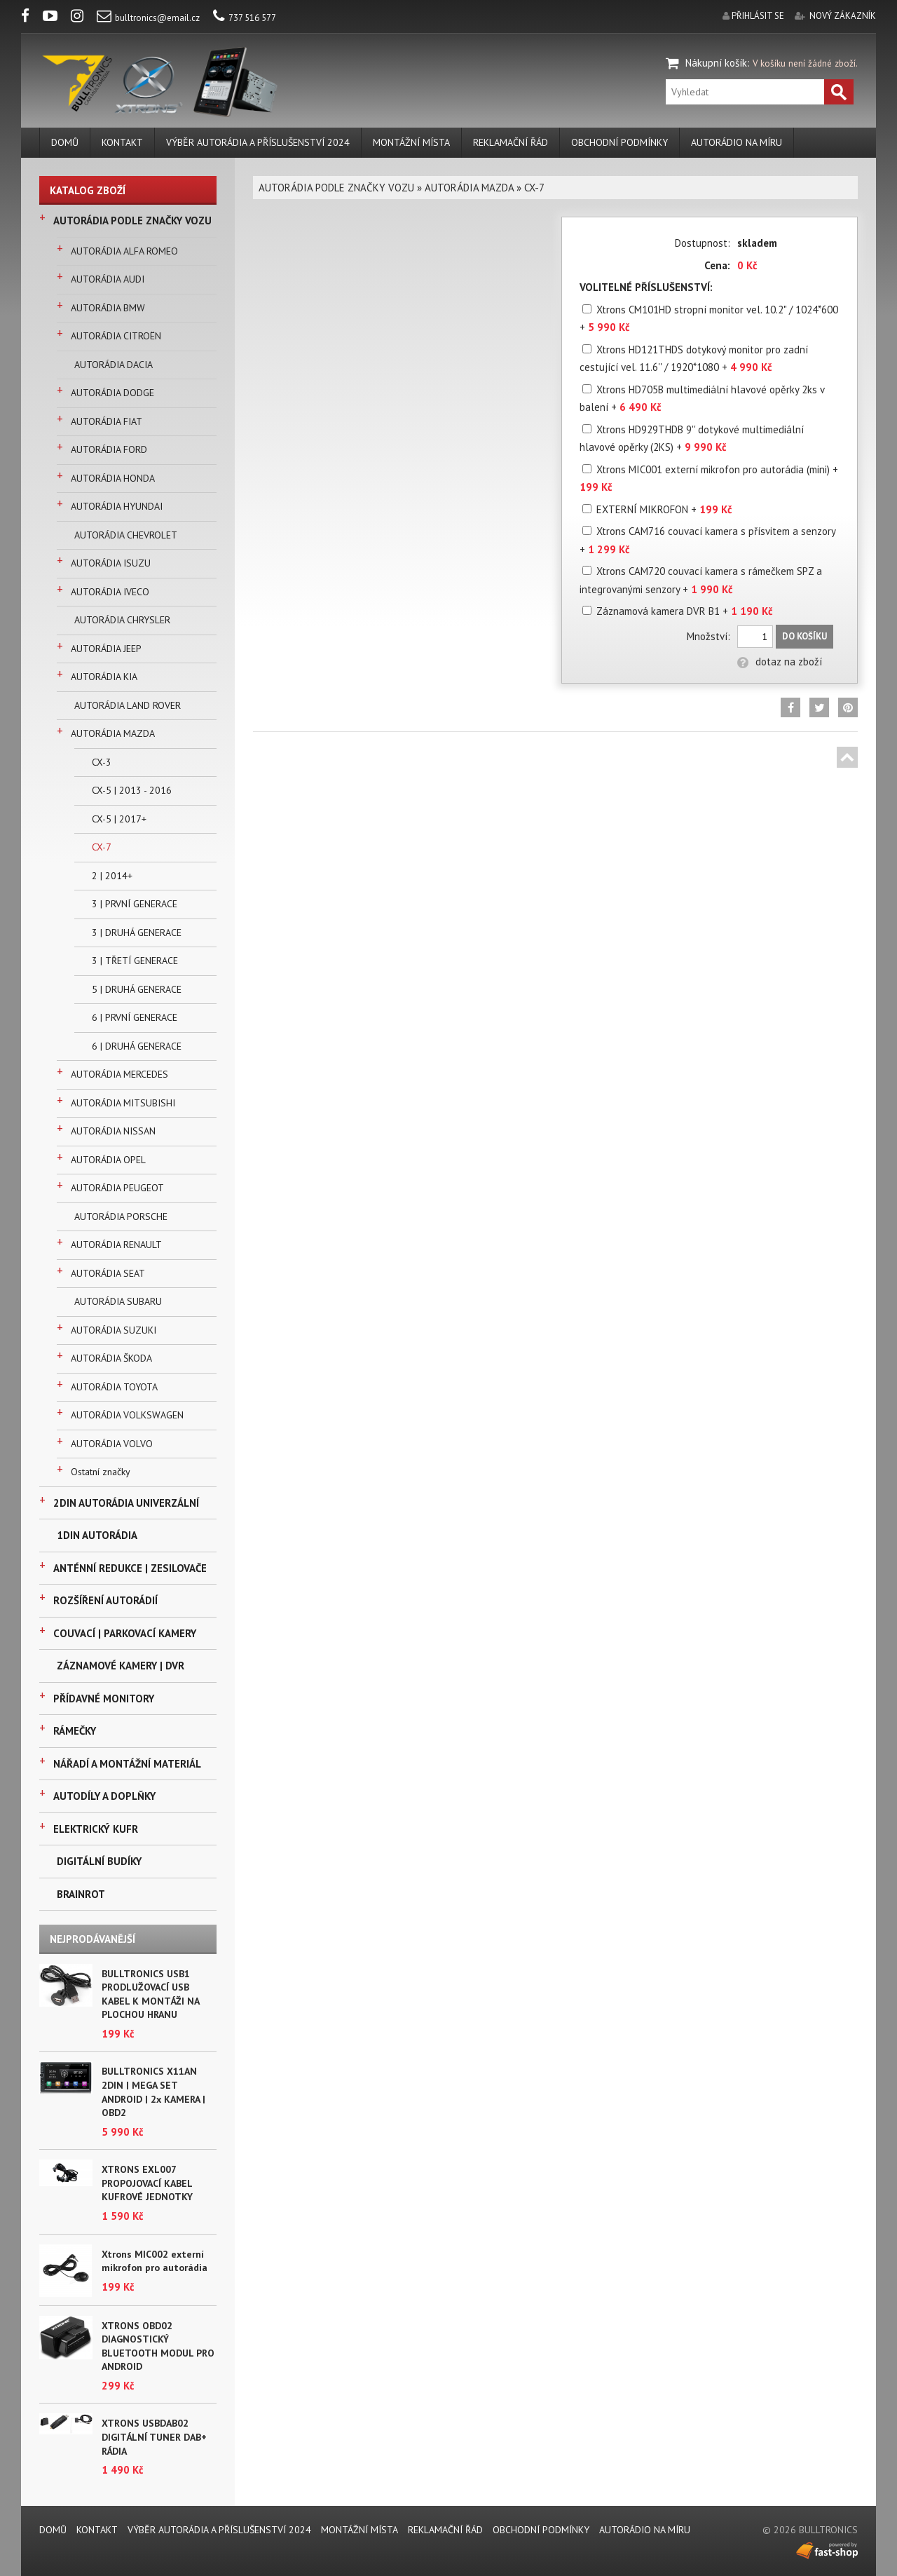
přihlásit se (758, 16)
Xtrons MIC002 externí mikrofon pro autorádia (154, 2261)
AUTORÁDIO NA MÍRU (736, 142)
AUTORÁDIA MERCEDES (119, 1074)
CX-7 (101, 847)
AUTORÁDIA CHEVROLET (125, 535)
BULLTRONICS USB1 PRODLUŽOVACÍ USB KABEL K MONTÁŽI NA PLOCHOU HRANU (150, 1994)
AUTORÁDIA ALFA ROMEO (124, 251)
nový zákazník (842, 16)
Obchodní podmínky (619, 142)
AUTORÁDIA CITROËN (116, 336)
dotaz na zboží (779, 661)
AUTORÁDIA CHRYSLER (122, 620)
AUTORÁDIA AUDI (107, 279)
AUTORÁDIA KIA (104, 676)
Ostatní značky (100, 1471)
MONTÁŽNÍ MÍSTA (411, 142)
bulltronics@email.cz (148, 18)
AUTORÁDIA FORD (109, 449)
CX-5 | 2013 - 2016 (132, 790)
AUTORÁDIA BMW (108, 307)
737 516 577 (244, 18)
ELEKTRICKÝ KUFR (95, 1829)
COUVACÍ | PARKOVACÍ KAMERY (124, 1633)
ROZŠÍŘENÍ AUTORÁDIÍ (105, 1600)
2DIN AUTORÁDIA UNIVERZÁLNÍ (126, 1503)
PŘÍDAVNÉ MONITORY (103, 1698)
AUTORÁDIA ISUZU (111, 563)
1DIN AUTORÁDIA (97, 1535)
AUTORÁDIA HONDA (113, 478)
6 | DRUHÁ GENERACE (137, 1046)
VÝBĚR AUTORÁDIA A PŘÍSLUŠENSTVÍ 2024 (258, 142)
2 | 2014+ (112, 875)
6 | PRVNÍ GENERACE (134, 1017)
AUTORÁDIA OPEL (108, 1159)
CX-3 (101, 762)
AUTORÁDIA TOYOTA (114, 1387)
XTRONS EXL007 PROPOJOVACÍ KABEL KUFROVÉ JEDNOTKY (147, 2183)
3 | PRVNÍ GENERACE (134, 903)
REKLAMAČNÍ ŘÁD (510, 142)
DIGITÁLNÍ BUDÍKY (99, 1861)
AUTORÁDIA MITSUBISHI (123, 1103)
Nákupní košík (716, 62)
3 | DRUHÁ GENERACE (137, 932)
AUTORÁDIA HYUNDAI (117, 506)
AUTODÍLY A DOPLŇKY (104, 1796)
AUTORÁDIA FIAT (106, 421)
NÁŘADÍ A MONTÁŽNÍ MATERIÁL (127, 1763)
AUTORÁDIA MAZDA (113, 733)
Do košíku (804, 636)
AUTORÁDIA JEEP (106, 648)
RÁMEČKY (74, 1730)
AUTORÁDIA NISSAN (113, 1131)
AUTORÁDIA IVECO (110, 591)
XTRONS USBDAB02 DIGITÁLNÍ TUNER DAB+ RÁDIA (154, 2437)
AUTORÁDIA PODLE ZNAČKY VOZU (132, 220)
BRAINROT (81, 1894)
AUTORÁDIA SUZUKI (113, 1330)
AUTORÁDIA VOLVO (112, 1443)
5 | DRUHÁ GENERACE (137, 989)
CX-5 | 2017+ (119, 819)
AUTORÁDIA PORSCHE (120, 1216)
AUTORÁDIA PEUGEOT (117, 1187)
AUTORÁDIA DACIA (113, 364)
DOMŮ (64, 142)
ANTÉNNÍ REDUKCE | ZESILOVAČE (130, 1568)
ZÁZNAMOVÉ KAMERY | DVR (120, 1665)
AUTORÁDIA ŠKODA (111, 1358)
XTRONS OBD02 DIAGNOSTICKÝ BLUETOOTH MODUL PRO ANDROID (158, 2346)
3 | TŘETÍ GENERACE (135, 960)
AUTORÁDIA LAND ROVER (127, 705)
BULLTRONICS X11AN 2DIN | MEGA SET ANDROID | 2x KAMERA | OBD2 (153, 2092)
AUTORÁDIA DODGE (112, 392)
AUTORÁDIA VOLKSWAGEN (127, 1415)
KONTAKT (122, 142)
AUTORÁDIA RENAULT (116, 1244)
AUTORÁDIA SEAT (108, 1273)
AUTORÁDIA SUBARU (118, 1301)
